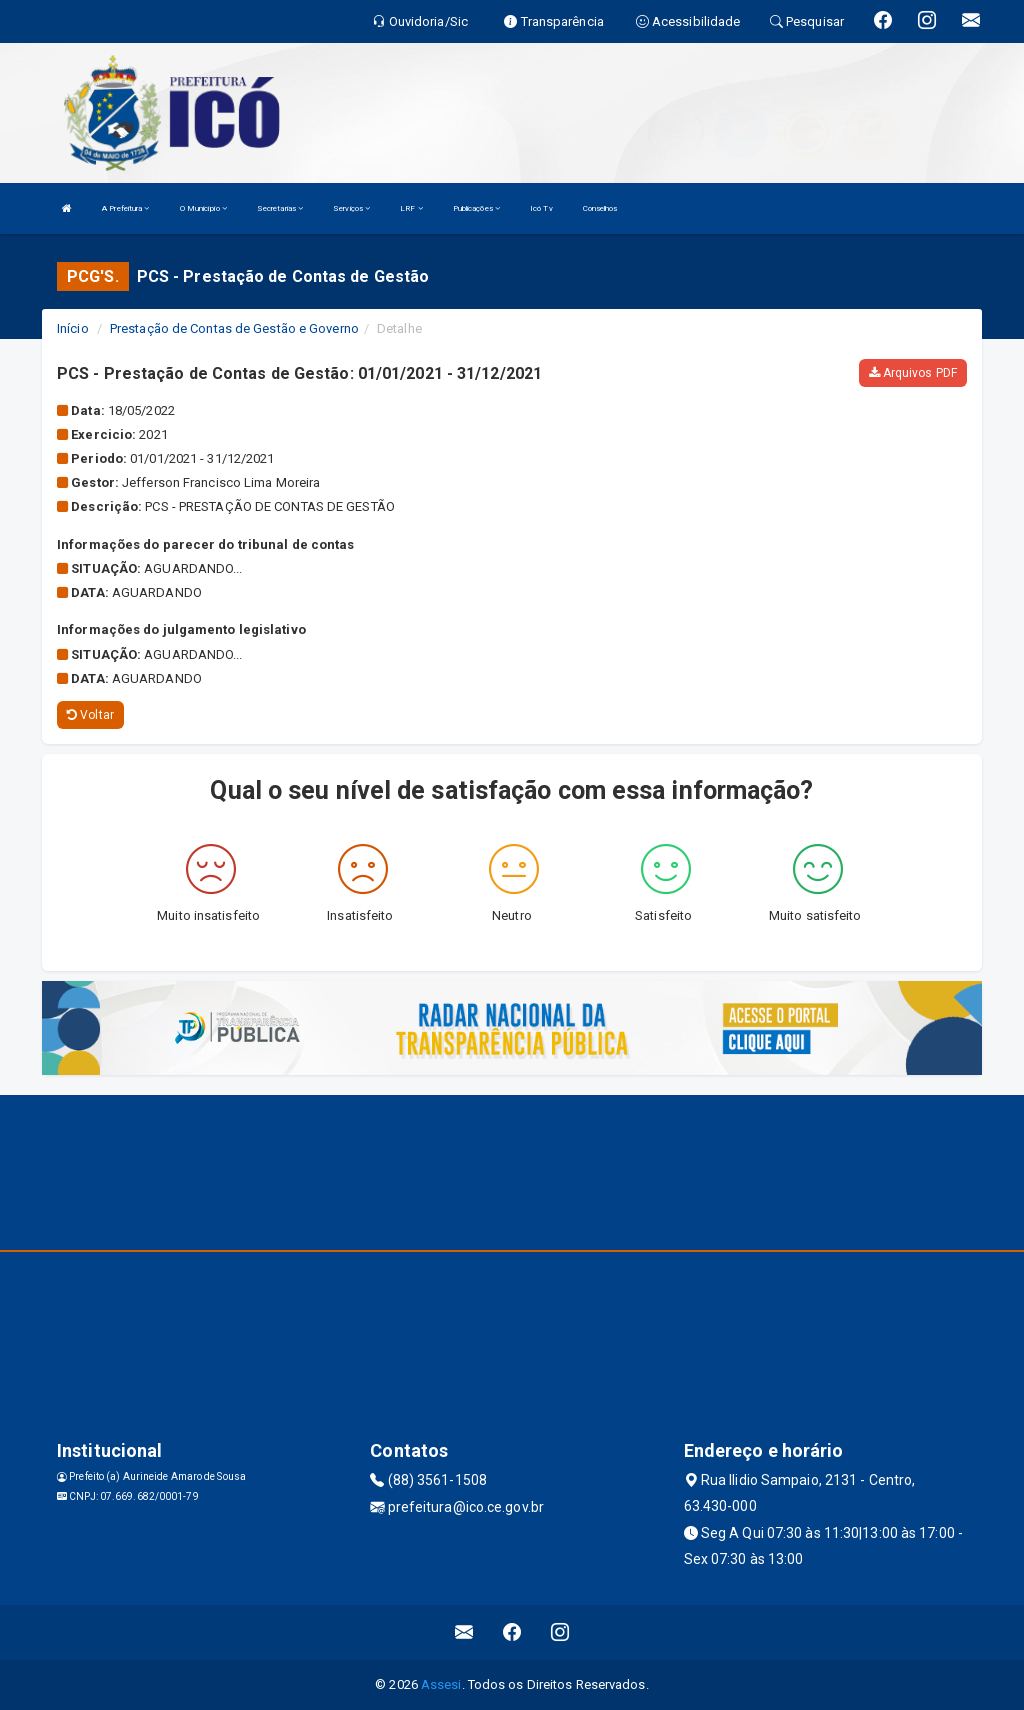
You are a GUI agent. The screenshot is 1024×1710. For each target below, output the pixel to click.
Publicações (476, 208)
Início (73, 328)
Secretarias (280, 208)
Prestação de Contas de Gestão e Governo (234, 328)
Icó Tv (541, 208)
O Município (203, 208)
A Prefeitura (125, 208)
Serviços (351, 208)
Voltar (90, 715)
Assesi (441, 1684)
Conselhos (600, 208)
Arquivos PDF (913, 373)
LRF (411, 208)
